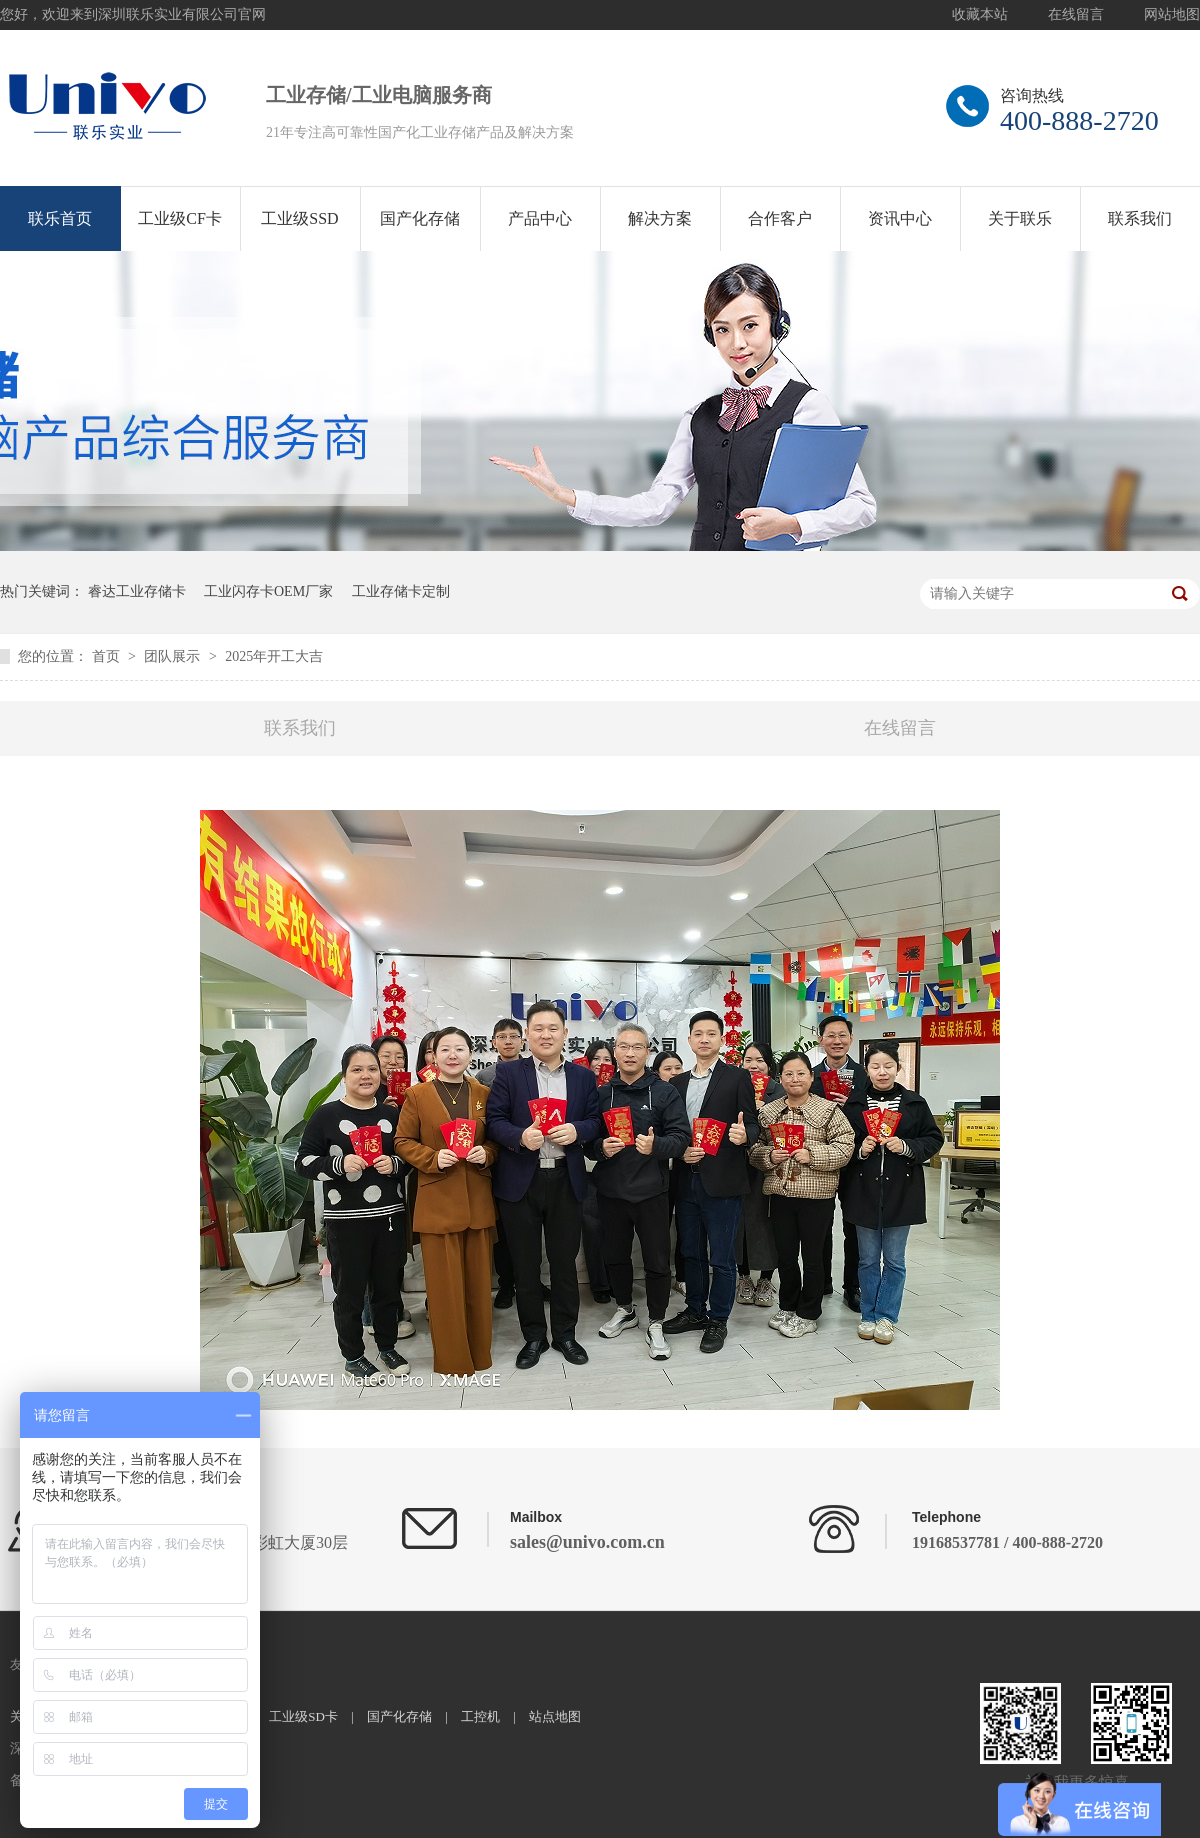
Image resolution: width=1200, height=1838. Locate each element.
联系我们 (1140, 218)
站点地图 (555, 1716)
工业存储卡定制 (401, 591)
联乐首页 (60, 218)
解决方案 (660, 218)
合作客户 (780, 218)
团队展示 (174, 656)
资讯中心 (900, 218)
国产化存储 (420, 218)
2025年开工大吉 (274, 656)
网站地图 (1172, 14)
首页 (108, 656)
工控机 (480, 1716)
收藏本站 (980, 14)
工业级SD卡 (303, 1716)
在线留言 (1076, 14)
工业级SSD (299, 218)
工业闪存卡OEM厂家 (268, 591)
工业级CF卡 (180, 218)
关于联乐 (1020, 218)
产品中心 (540, 218)
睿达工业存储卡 (137, 591)
